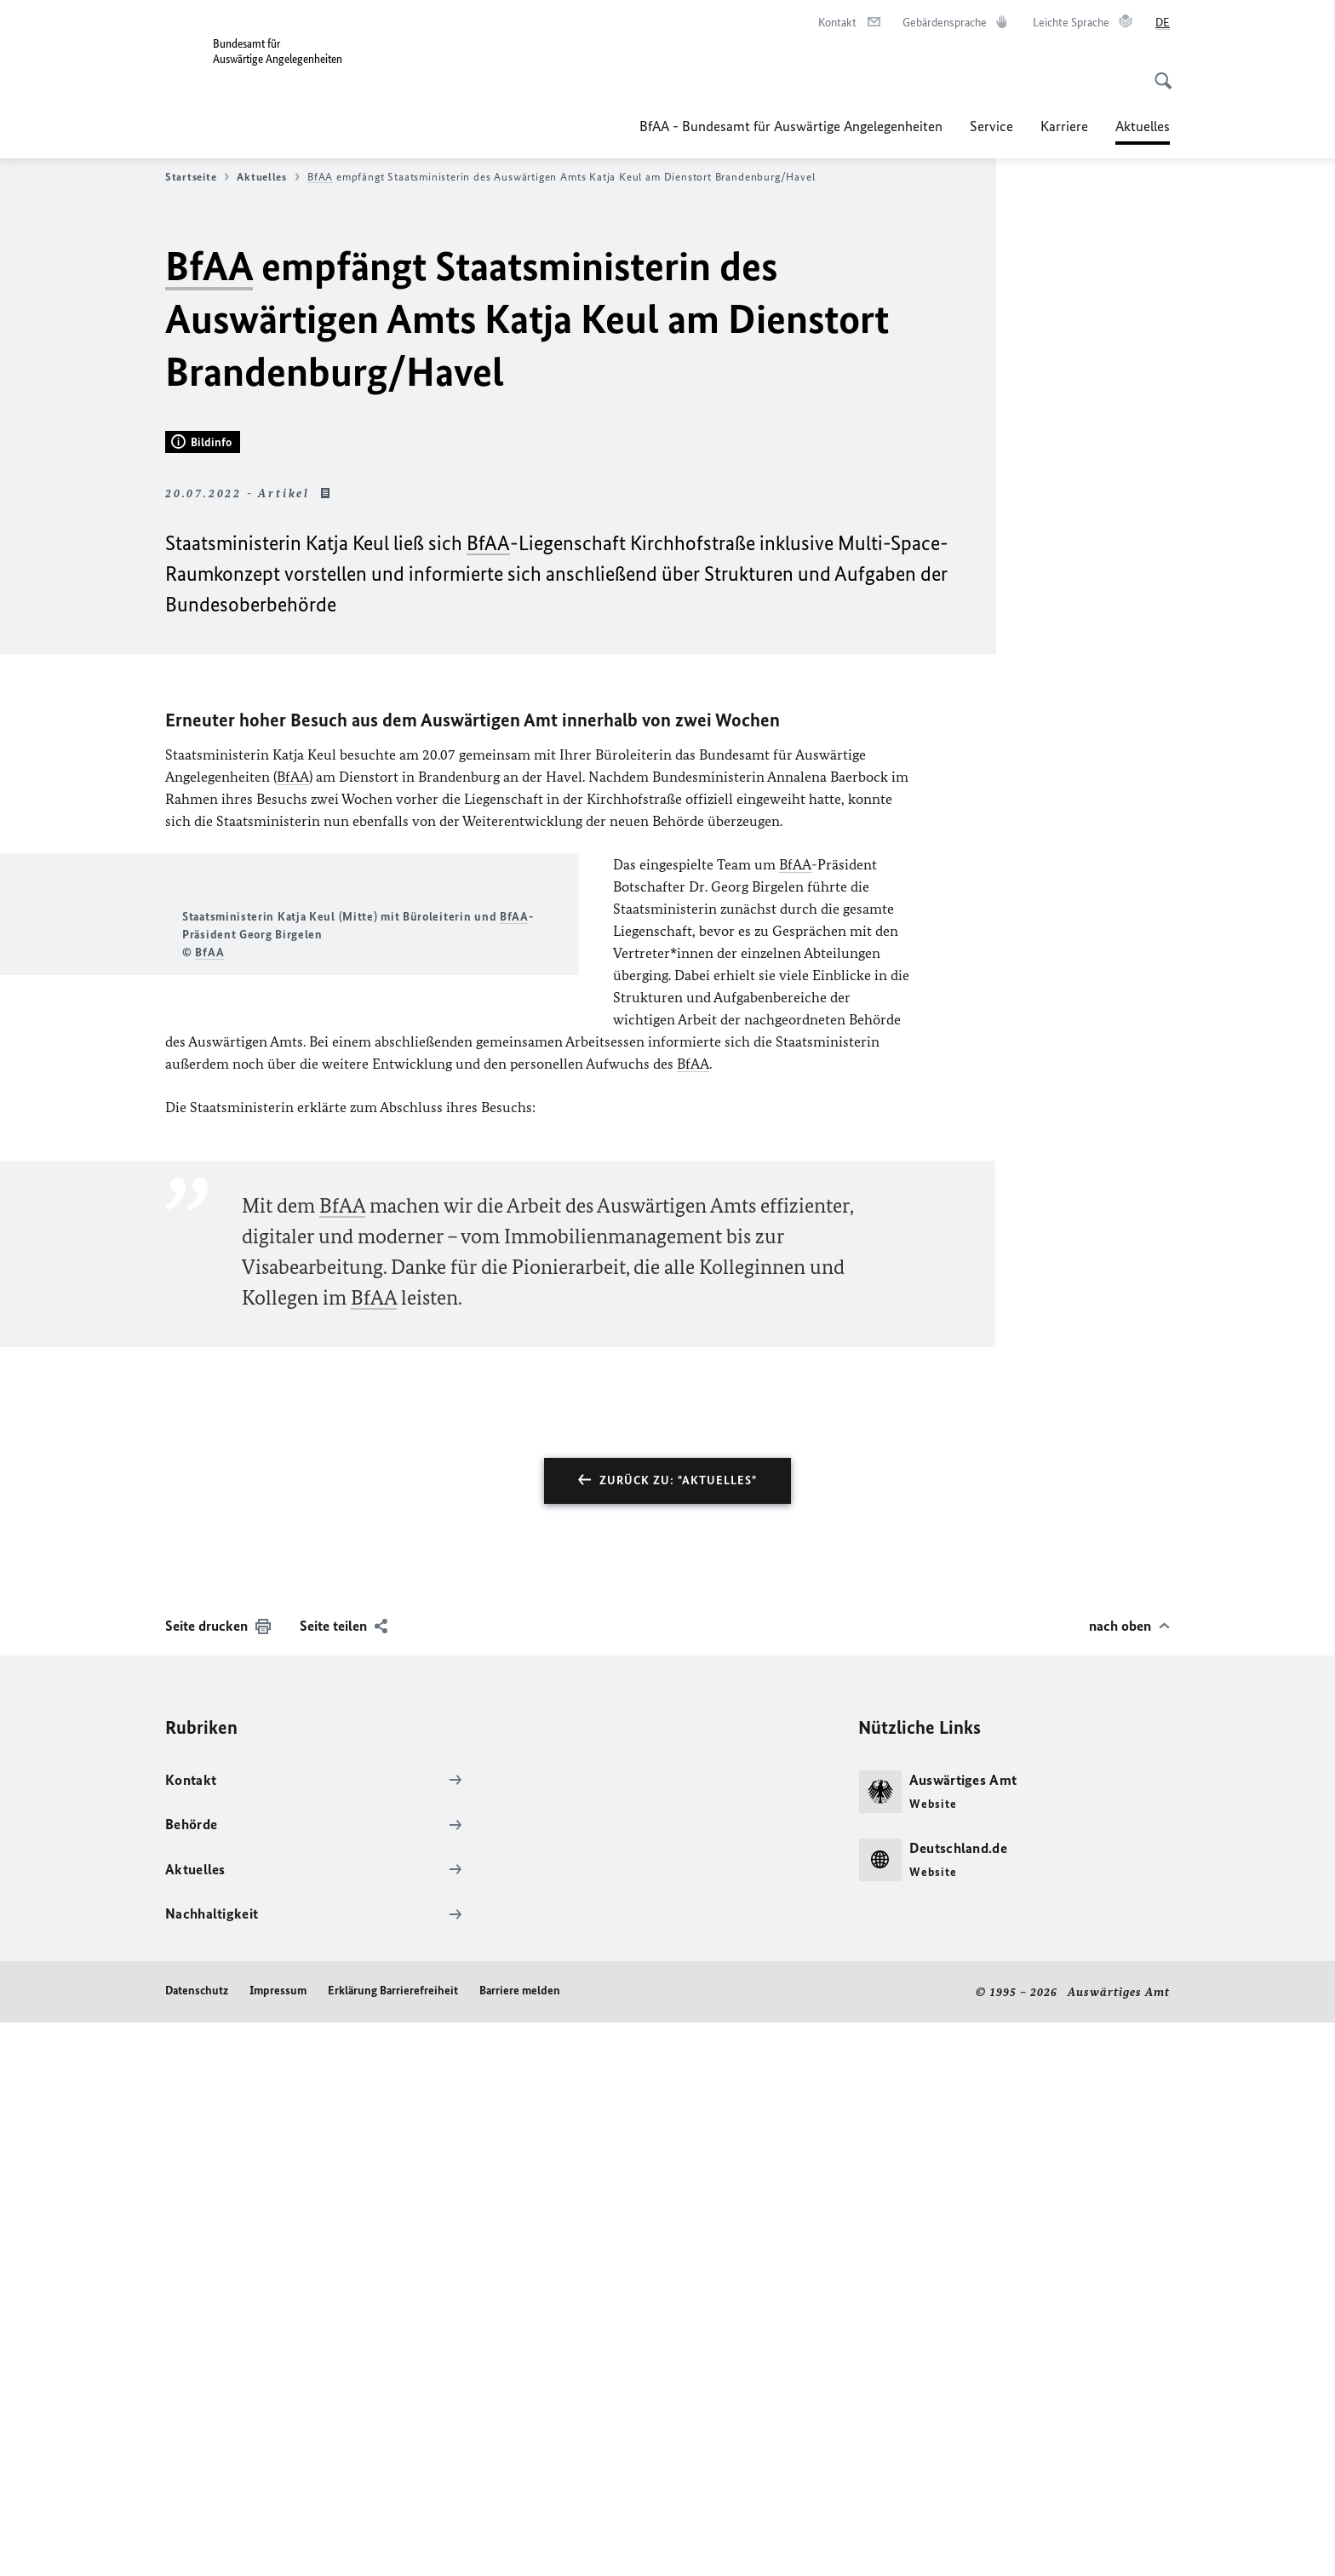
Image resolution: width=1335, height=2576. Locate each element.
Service (991, 126)
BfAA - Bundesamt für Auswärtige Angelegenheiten (791, 126)
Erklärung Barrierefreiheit (393, 2543)
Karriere (1064, 126)
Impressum (278, 2543)
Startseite (197, 177)
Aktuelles (268, 177)
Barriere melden (519, 2543)
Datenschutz (196, 2543)
